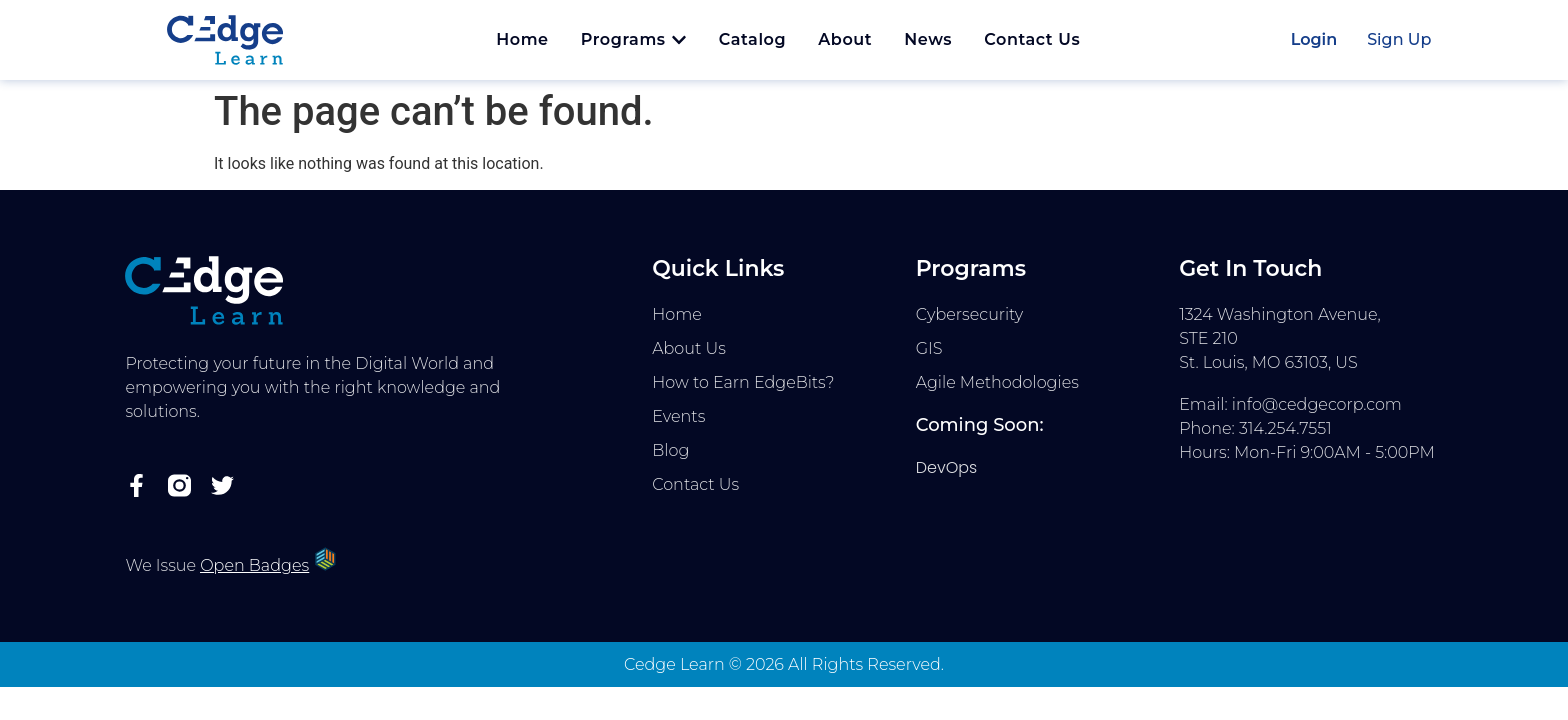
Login (1314, 39)
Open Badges (254, 565)
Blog (670, 450)
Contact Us (695, 484)
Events (678, 416)
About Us (689, 348)
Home (677, 314)
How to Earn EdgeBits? (743, 382)
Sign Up (1399, 39)
